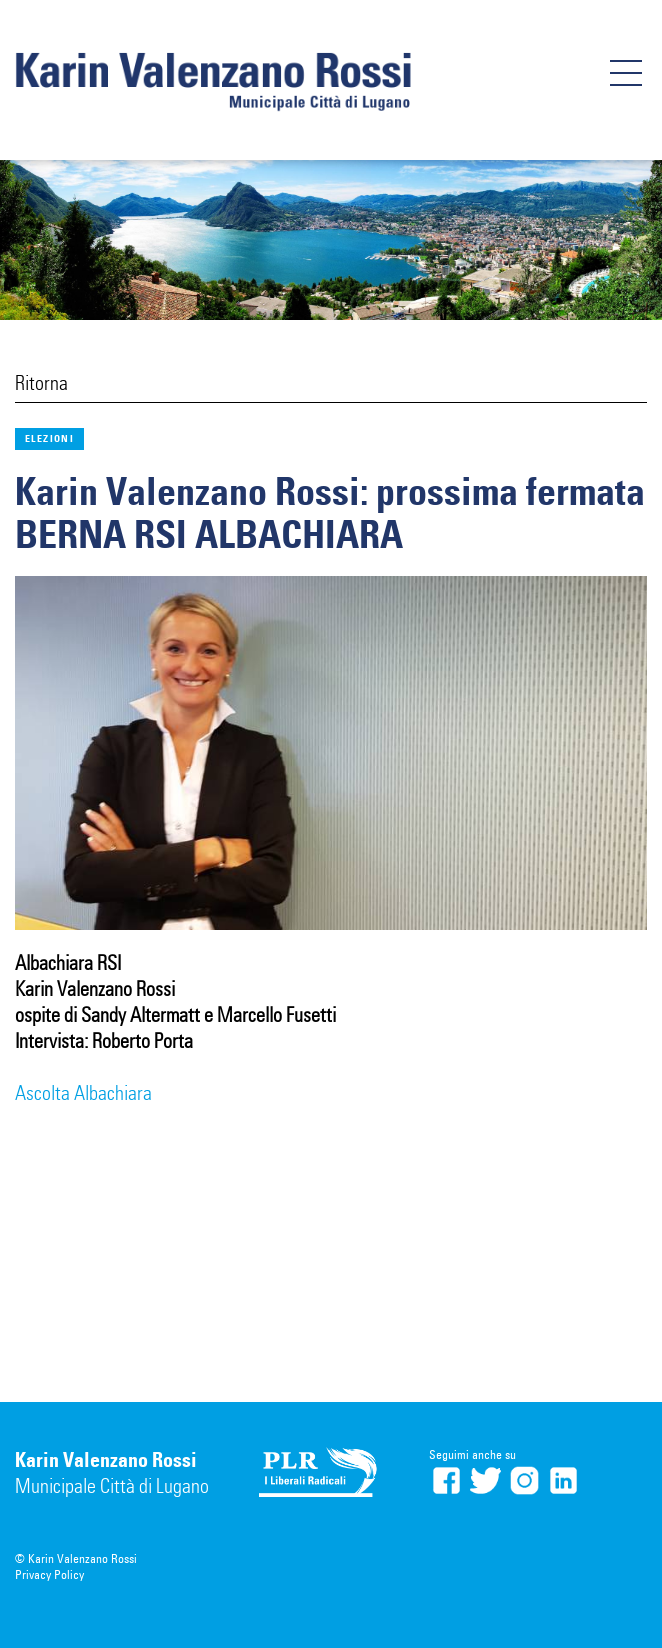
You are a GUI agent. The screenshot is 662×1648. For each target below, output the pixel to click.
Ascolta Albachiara (83, 1093)
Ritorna (41, 383)
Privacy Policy (49, 1574)
